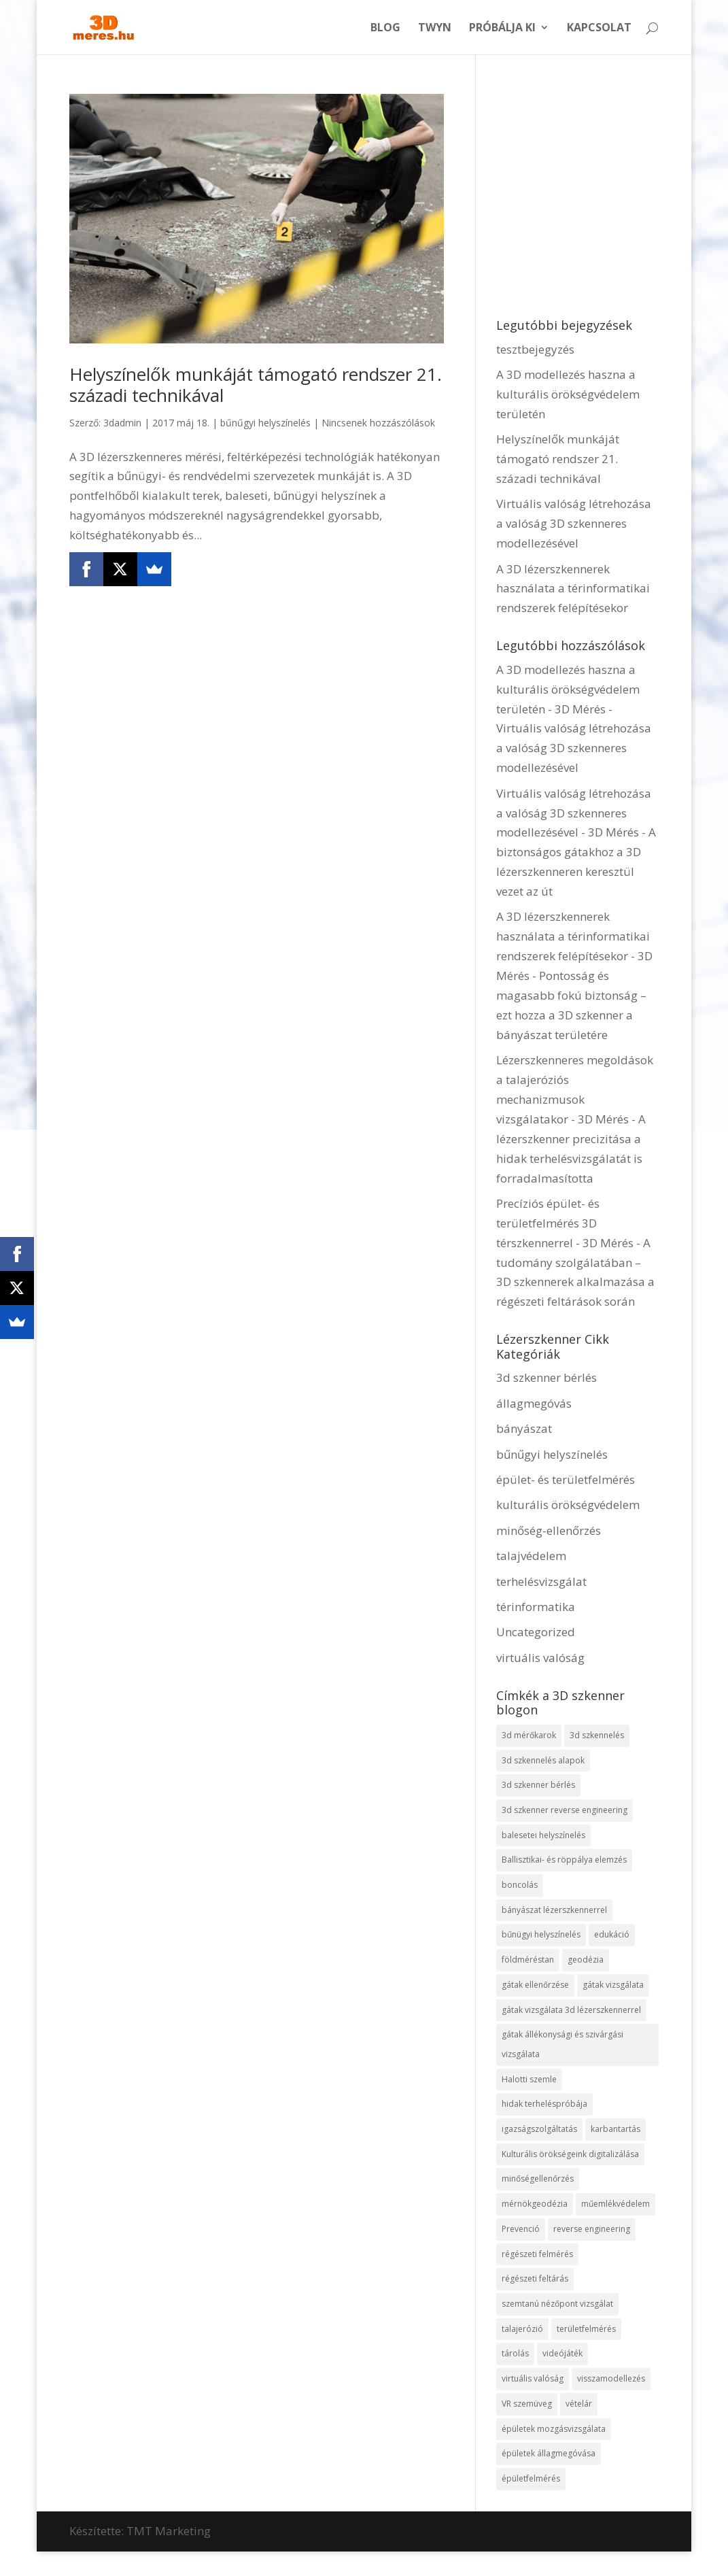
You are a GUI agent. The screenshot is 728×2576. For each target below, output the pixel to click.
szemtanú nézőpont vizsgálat (557, 2306)
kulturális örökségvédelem (568, 1504)
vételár (579, 2407)
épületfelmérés (531, 2482)
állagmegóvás (534, 1403)
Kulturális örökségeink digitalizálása (570, 2156)
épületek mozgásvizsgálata (554, 2432)
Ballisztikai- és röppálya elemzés (564, 1860)
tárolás (515, 2356)
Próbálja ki (502, 28)
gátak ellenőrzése (535, 1986)
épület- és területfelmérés (565, 1479)
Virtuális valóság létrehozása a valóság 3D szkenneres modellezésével (573, 523)
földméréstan (528, 1961)
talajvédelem (531, 1555)
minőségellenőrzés (538, 2181)
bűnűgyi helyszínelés (265, 422)
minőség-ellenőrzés (548, 1530)
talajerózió (522, 2331)
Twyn (434, 28)
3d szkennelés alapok (543, 1760)
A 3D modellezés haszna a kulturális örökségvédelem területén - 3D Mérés (568, 689)
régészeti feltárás (535, 2281)
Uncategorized (535, 1632)
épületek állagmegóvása (548, 2457)
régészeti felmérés (537, 2257)
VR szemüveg (527, 2407)
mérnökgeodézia (535, 2206)
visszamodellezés (611, 2382)
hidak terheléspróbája (544, 2106)
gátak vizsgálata (613, 1986)
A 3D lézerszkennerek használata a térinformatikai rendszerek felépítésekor (573, 588)
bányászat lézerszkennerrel (554, 1910)
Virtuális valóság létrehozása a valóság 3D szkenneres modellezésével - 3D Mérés (573, 813)
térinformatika (535, 1606)
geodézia (586, 1961)
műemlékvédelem (615, 2206)
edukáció (611, 1936)
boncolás (520, 1885)
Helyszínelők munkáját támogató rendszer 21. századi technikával (255, 384)
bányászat (524, 1428)
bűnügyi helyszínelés (541, 1936)
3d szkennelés (597, 1735)
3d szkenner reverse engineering (564, 1810)
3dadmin (122, 422)
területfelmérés (586, 2331)
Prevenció (521, 2231)
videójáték (562, 2356)
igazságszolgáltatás (539, 2131)
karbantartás (615, 2131)
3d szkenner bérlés (546, 1377)
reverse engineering (591, 2231)
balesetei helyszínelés (543, 1835)
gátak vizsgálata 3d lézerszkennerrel (571, 2011)
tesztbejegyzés (535, 349)
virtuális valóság (540, 1657)
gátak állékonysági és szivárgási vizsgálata (562, 2046)
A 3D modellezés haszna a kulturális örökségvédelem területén (568, 394)
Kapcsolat (599, 28)
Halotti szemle (529, 2080)
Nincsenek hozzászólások (378, 422)
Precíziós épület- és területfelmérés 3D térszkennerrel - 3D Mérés (565, 1223)
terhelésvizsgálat (541, 1581)
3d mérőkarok (529, 1735)
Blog (385, 28)
